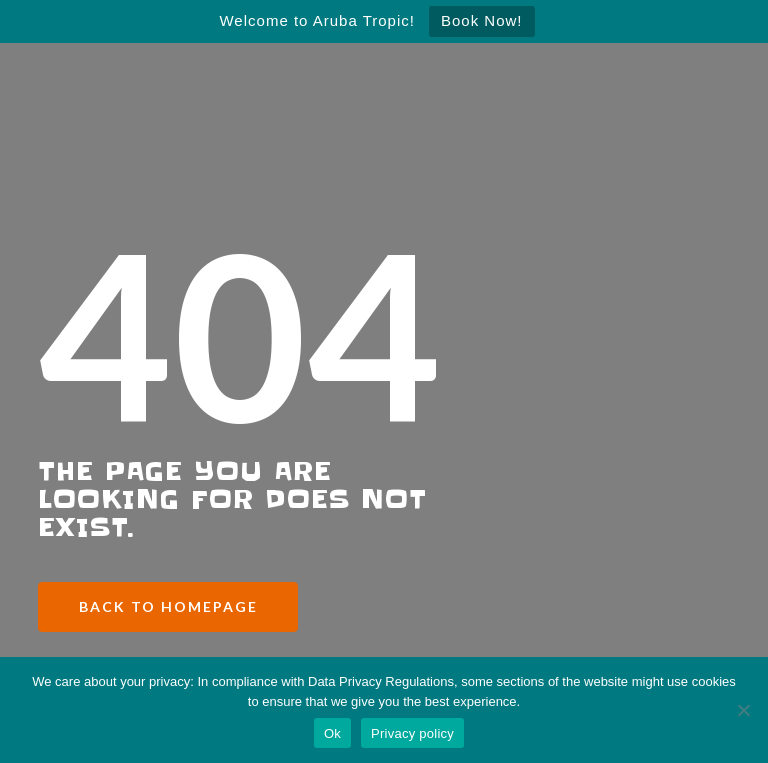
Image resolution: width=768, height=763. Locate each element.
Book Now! (482, 20)
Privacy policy (412, 733)
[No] (743, 710)
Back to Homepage (168, 606)
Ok (332, 733)
